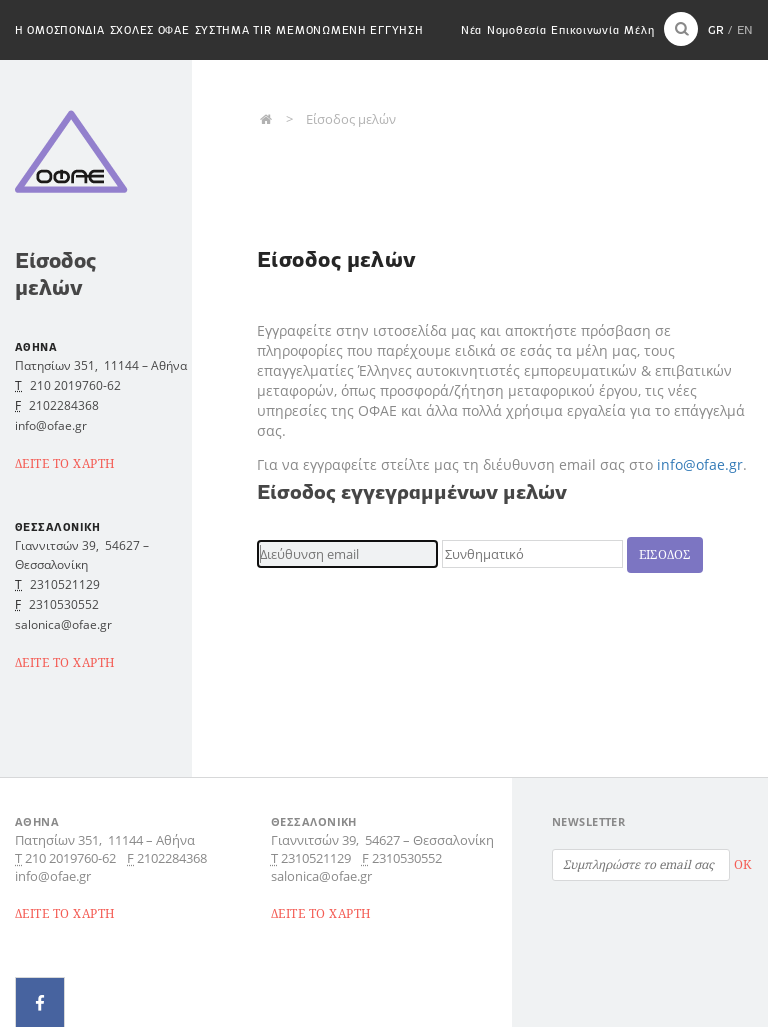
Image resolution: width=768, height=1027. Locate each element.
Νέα (471, 30)
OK (743, 864)
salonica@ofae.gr (63, 624)
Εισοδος (665, 554)
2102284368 (64, 405)
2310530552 (64, 604)
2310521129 (65, 584)
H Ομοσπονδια (60, 30)
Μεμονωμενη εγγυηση (349, 30)
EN (745, 29)
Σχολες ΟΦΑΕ (150, 30)
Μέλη (639, 30)
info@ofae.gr (700, 464)
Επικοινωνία (585, 30)
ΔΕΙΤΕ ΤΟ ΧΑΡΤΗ (65, 463)
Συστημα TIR (233, 30)
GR (716, 29)
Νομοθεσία (516, 30)
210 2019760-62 (75, 385)
